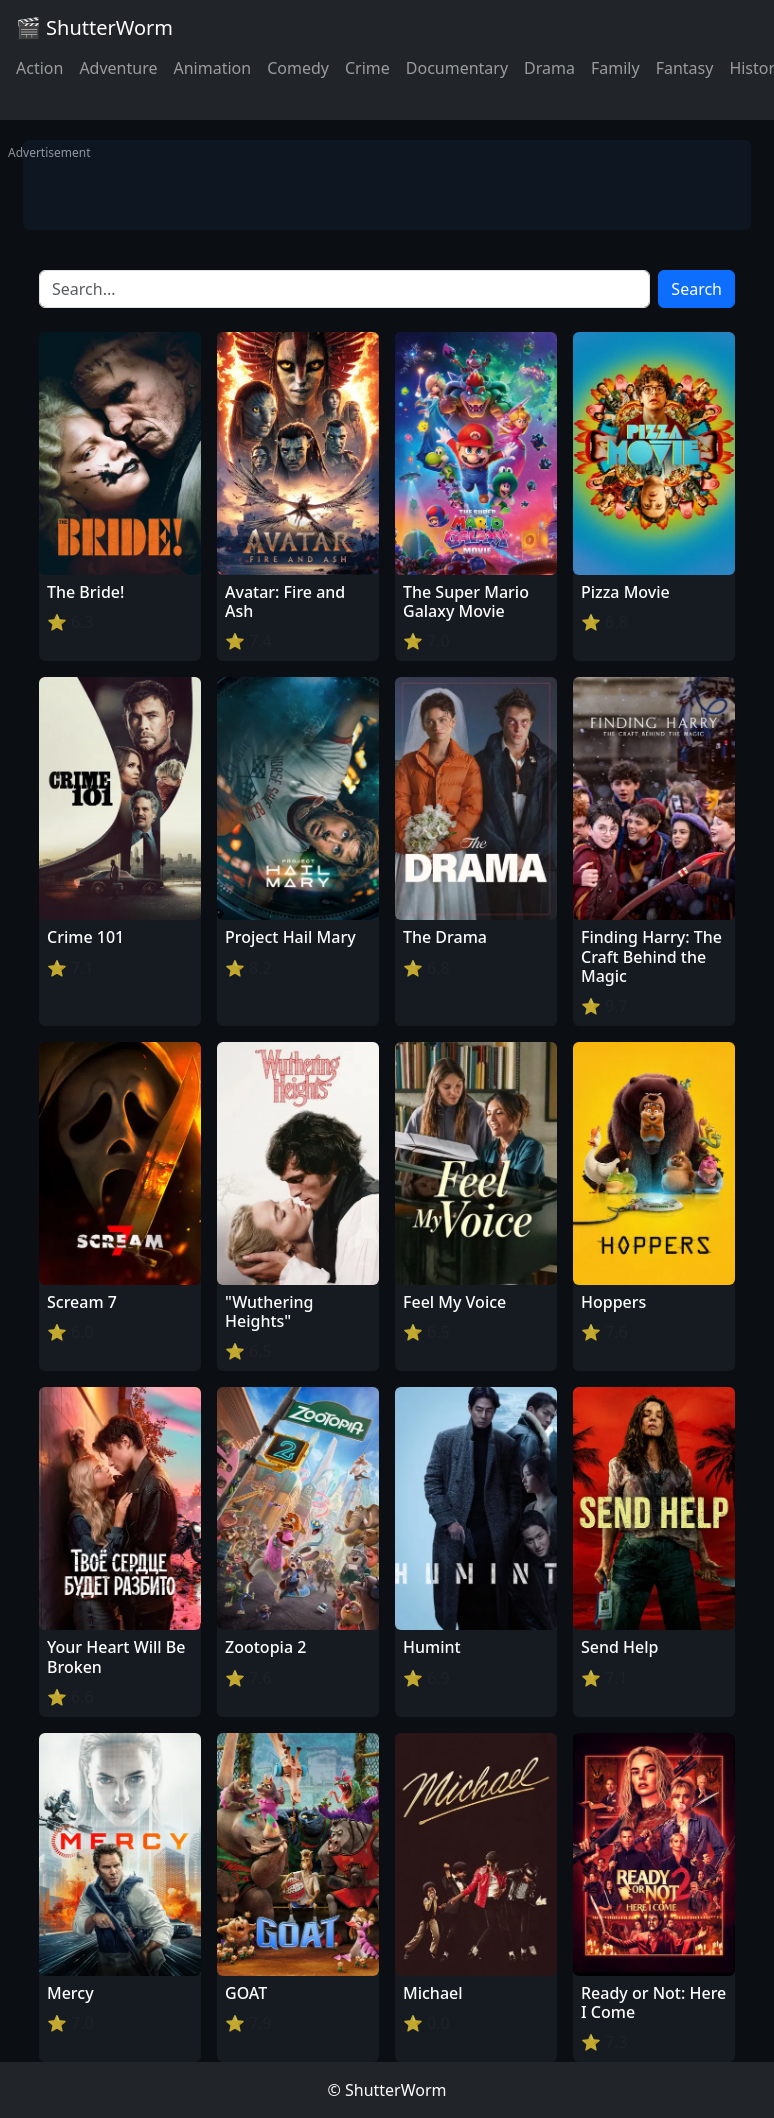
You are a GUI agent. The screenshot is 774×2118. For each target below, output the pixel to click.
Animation (212, 68)
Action (39, 68)
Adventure (118, 68)
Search (696, 289)
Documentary (457, 68)
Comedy (298, 68)
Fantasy (685, 68)
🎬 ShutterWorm (94, 27)
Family (615, 68)
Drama (549, 68)
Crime (367, 68)
